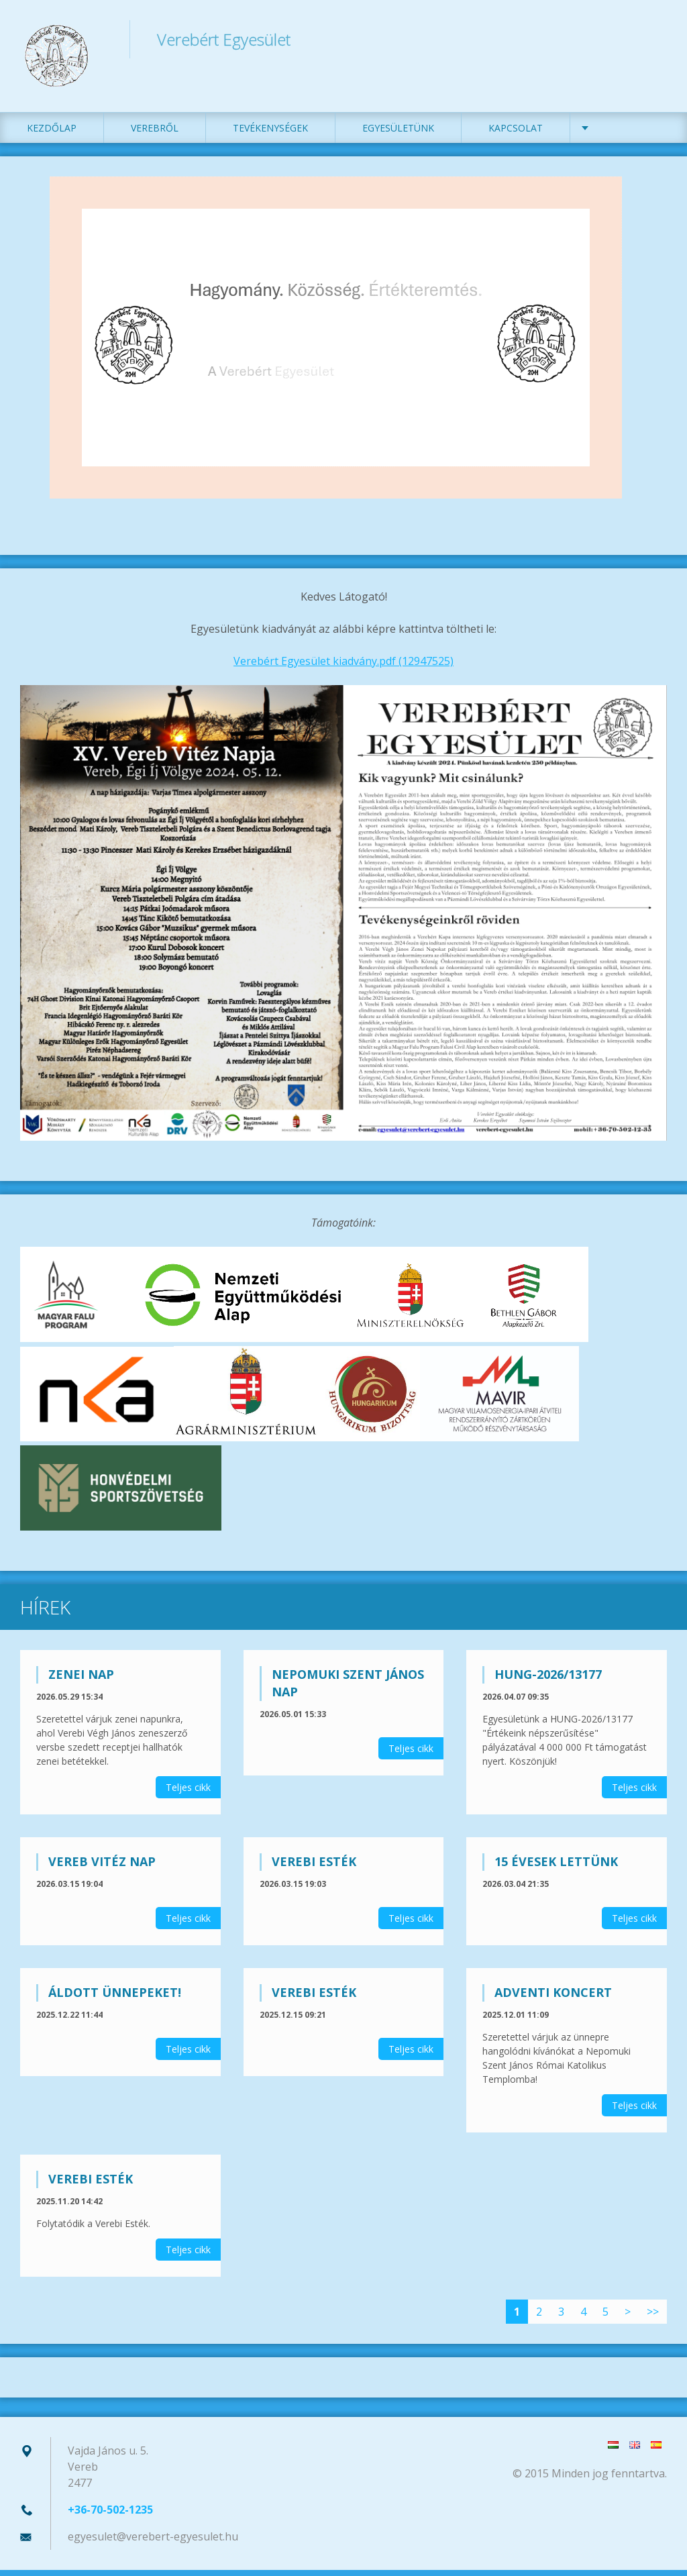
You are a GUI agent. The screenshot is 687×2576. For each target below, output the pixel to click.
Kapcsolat (515, 133)
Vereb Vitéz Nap (102, 1867)
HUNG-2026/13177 (548, 1680)
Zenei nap (81, 1680)
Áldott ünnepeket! (114, 1998)
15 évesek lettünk (556, 1867)
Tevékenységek (270, 133)
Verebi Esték (314, 1867)
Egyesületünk (398, 133)
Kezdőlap (51, 133)
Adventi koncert (553, 1998)
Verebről (154, 133)
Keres (652, 39)
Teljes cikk (188, 1793)
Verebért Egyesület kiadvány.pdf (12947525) (343, 667)
